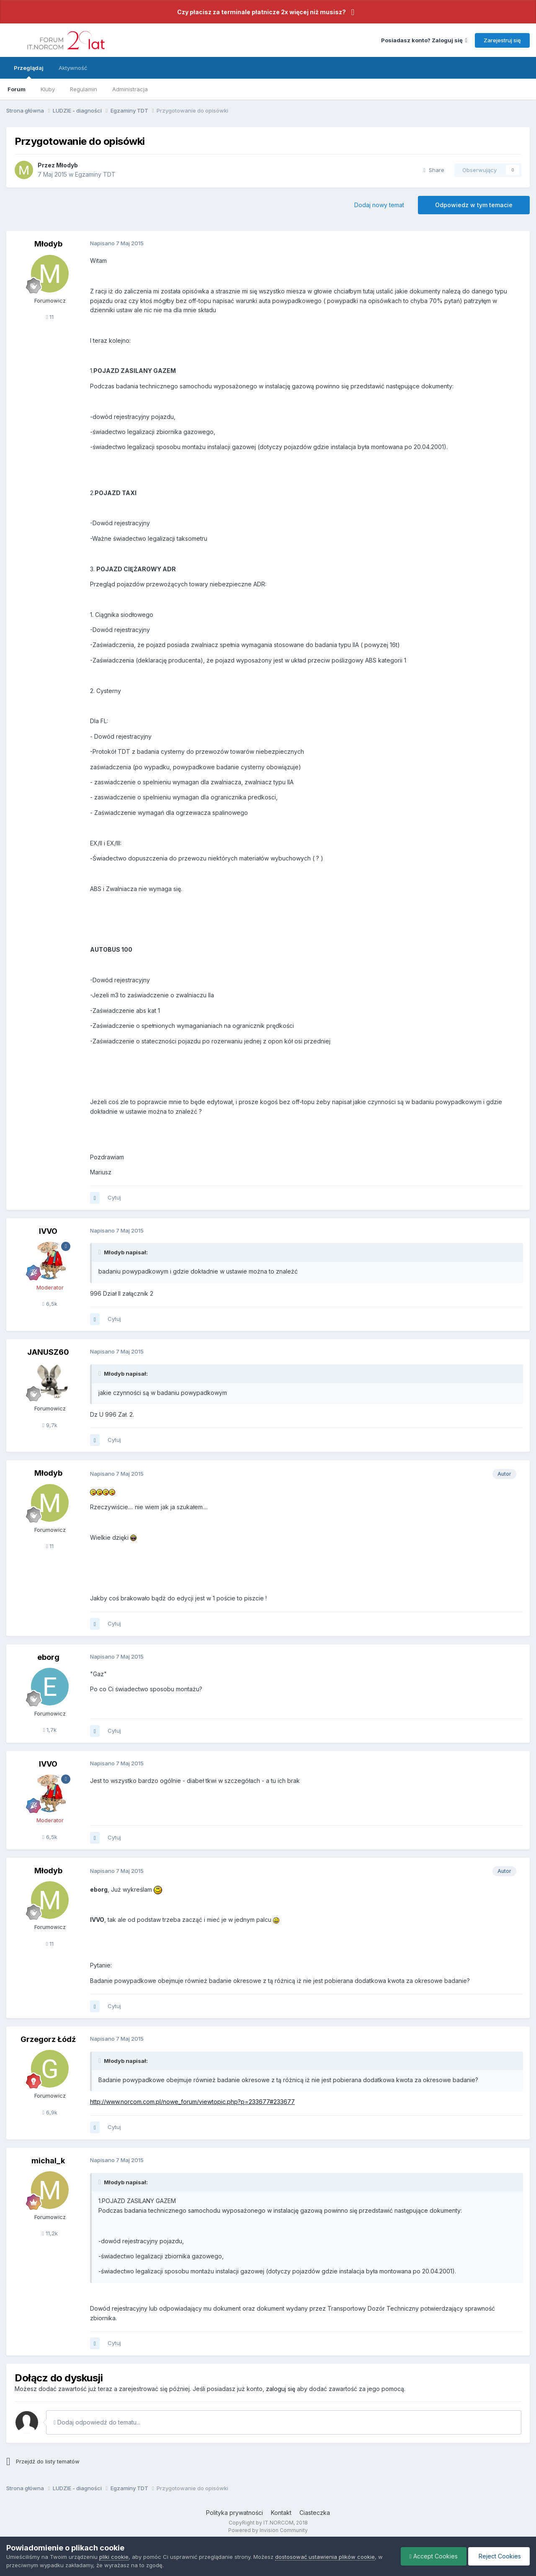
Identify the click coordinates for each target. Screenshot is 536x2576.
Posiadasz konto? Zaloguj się (424, 40)
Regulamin (83, 89)
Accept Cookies (434, 2556)
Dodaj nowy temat (379, 204)
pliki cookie (114, 2556)
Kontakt (281, 2512)
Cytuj (114, 1197)
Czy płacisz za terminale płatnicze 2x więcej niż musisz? (261, 11)
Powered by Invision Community (268, 2530)
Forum (17, 89)
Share (433, 170)
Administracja (130, 89)
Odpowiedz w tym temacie (474, 204)
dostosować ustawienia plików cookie (325, 2556)
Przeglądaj (29, 71)
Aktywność (73, 67)
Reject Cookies (499, 2556)
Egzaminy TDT (95, 174)
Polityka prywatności (234, 2512)
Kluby (48, 89)
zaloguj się (280, 2388)
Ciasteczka (314, 2512)
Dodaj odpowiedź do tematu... (97, 2422)
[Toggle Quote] (100, 1252)
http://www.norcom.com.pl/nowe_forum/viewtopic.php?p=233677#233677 (192, 2101)
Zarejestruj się (502, 40)
